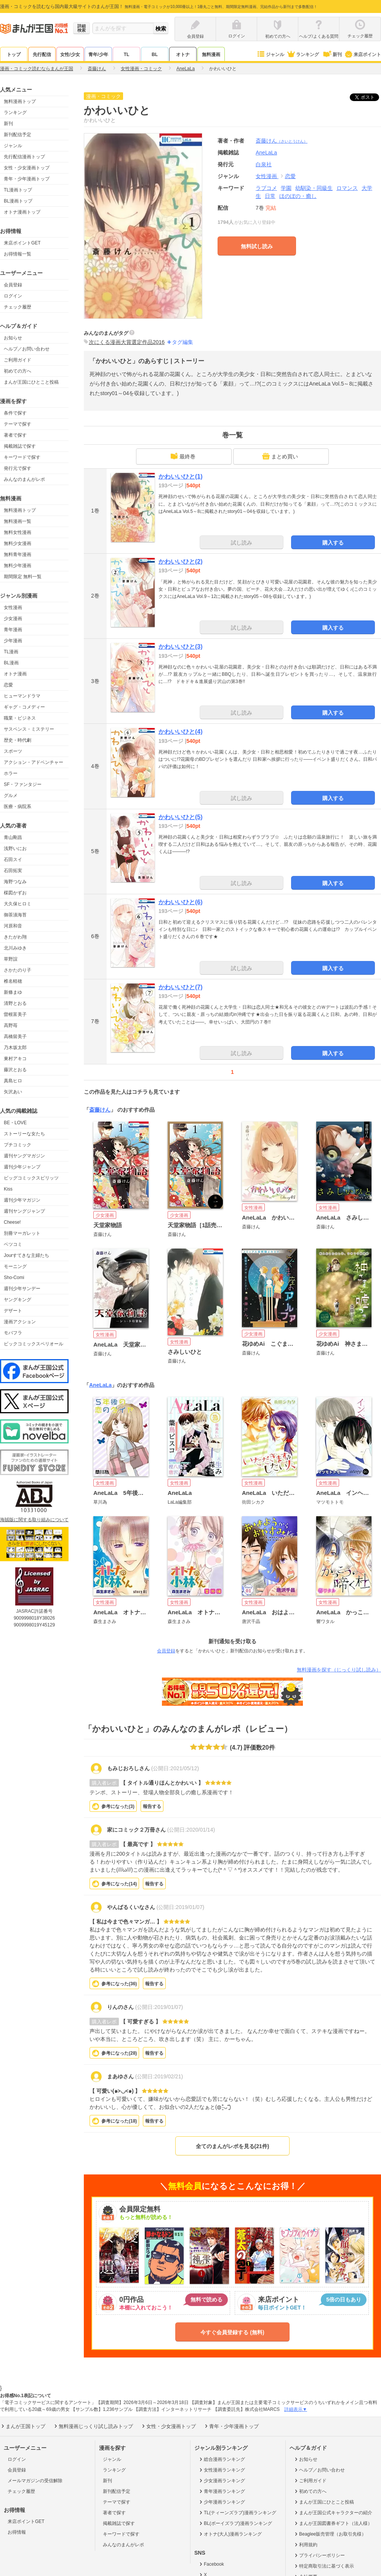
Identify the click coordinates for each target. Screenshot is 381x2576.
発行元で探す (17, 468)
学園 (286, 188)
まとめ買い (280, 456)
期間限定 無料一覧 (23, 576)
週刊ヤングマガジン (24, 1156)
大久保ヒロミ (17, 903)
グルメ (11, 795)
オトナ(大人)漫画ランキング (230, 2534)
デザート (13, 1310)
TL (127, 54)
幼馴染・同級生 (314, 188)
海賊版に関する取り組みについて (34, 1519)
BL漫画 (11, 662)
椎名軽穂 (13, 981)
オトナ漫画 (15, 674)
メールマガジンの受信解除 (35, 2480)
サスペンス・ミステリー (29, 729)
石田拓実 (13, 870)
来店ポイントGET (22, 243)
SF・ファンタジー (23, 784)
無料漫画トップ (20, 101)
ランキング (303, 54)
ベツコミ (13, 1244)
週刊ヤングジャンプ (24, 1211)
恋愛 (8, 685)
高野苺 (11, 1025)
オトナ (183, 54)
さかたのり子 (17, 970)
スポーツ (13, 751)
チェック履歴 (17, 307)
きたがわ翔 (15, 937)
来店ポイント (362, 54)
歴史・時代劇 (17, 740)
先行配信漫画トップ (24, 156)
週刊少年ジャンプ (22, 1167)
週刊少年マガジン (22, 1200)
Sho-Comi (14, 1277)
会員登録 (13, 285)
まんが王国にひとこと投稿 (31, 382)
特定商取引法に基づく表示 (323, 2566)
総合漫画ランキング (221, 2459)
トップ (14, 54)
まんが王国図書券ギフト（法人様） (332, 2523)
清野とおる (15, 1003)
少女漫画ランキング (221, 2481)
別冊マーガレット (22, 1233)
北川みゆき (15, 948)
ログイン (13, 296)
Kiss (8, 1189)
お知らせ (13, 338)
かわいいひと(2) (180, 561)
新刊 (332, 54)
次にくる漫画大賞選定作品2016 (127, 342)
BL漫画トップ (18, 201)
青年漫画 (13, 629)
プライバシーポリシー (319, 2555)
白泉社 (264, 164)
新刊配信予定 (17, 134)
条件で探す (15, 413)
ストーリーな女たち (24, 1133)
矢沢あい (13, 1091)
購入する (333, 543)
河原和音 (13, 926)
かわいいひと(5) (180, 817)
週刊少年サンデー (22, 1288)
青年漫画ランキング (221, 2491)
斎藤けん (281, 141)
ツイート (368, 97)
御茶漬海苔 (15, 915)
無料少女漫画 (17, 543)
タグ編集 (182, 342)
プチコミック (17, 1144)
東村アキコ (15, 1058)
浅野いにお (15, 848)
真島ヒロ (13, 1080)
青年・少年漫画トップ (27, 179)
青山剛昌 (13, 837)
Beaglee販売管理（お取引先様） (329, 2534)
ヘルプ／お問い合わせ (27, 349)
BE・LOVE (15, 1122)
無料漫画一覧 (17, 521)
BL (155, 54)
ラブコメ (266, 188)
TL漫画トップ (18, 190)
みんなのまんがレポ (24, 479)
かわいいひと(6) (180, 902)
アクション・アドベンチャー (33, 762)
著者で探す (15, 435)
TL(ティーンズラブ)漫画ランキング (237, 2513)
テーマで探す (17, 424)
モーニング (15, 1266)
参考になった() (117, 1806)
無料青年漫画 (17, 554)
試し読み (241, 543)
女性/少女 (70, 54)
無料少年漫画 (17, 565)
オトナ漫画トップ (22, 212)
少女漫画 (13, 618)
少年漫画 (13, 640)
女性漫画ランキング (221, 2470)
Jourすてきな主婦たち (26, 1255)
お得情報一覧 (17, 254)
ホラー (11, 773)
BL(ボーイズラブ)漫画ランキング (235, 2523)
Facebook (211, 2564)
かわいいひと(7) (180, 987)
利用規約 (305, 2545)
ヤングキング (17, 1299)
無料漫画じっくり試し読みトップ (93, 2426)
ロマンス (347, 188)
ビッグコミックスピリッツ (31, 1178)
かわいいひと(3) (180, 646)
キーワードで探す (22, 457)
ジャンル (270, 54)
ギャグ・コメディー (24, 707)
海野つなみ (15, 881)
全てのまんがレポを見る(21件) (232, 2146)
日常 (270, 196)
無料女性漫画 (17, 532)
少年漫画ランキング (221, 2502)
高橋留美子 (15, 1036)
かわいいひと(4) (180, 731)
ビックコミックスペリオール (33, 1344)
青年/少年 (98, 54)
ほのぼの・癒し (298, 196)
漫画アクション (20, 1321)
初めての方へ (17, 371)
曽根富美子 (15, 1014)
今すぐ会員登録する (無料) (232, 2332)
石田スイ (13, 859)
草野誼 (11, 959)
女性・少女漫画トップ (27, 167)
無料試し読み (257, 246)
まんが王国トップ (22, 2426)
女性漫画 (13, 607)
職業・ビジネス (20, 718)
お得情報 (17, 2532)
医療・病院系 (17, 806)
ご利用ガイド (17, 360)
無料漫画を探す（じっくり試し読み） (339, 1670)
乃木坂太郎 (15, 1047)
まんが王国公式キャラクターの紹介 (332, 2513)
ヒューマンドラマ (22, 696)
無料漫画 (211, 54)
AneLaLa (100, 1385)
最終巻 (182, 456)
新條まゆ (13, 992)
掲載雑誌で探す (20, 446)
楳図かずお (15, 892)
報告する (152, 1806)
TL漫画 (11, 651)
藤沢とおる (15, 1069)
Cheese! (12, 1222)
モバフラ (13, 1332)
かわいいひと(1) (180, 476)
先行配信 (42, 54)
